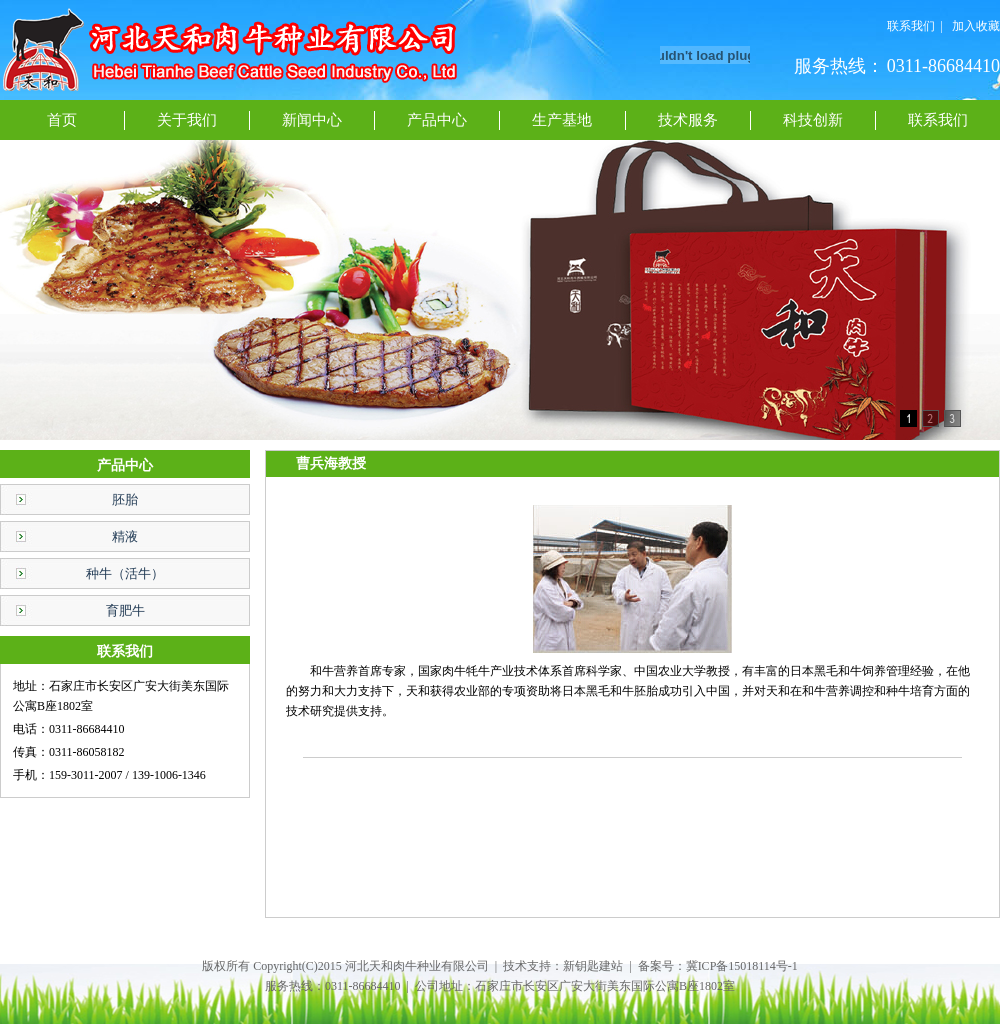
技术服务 (688, 120)
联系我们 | (915, 26)
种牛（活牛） (125, 573)
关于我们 (187, 120)
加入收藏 (976, 26)
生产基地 (562, 120)
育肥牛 (125, 610)
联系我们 (938, 120)
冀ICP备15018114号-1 (742, 966)
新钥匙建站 (593, 966)
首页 (62, 120)
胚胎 (125, 499)
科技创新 (813, 120)
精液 (125, 536)
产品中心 (437, 120)
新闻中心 (312, 120)
